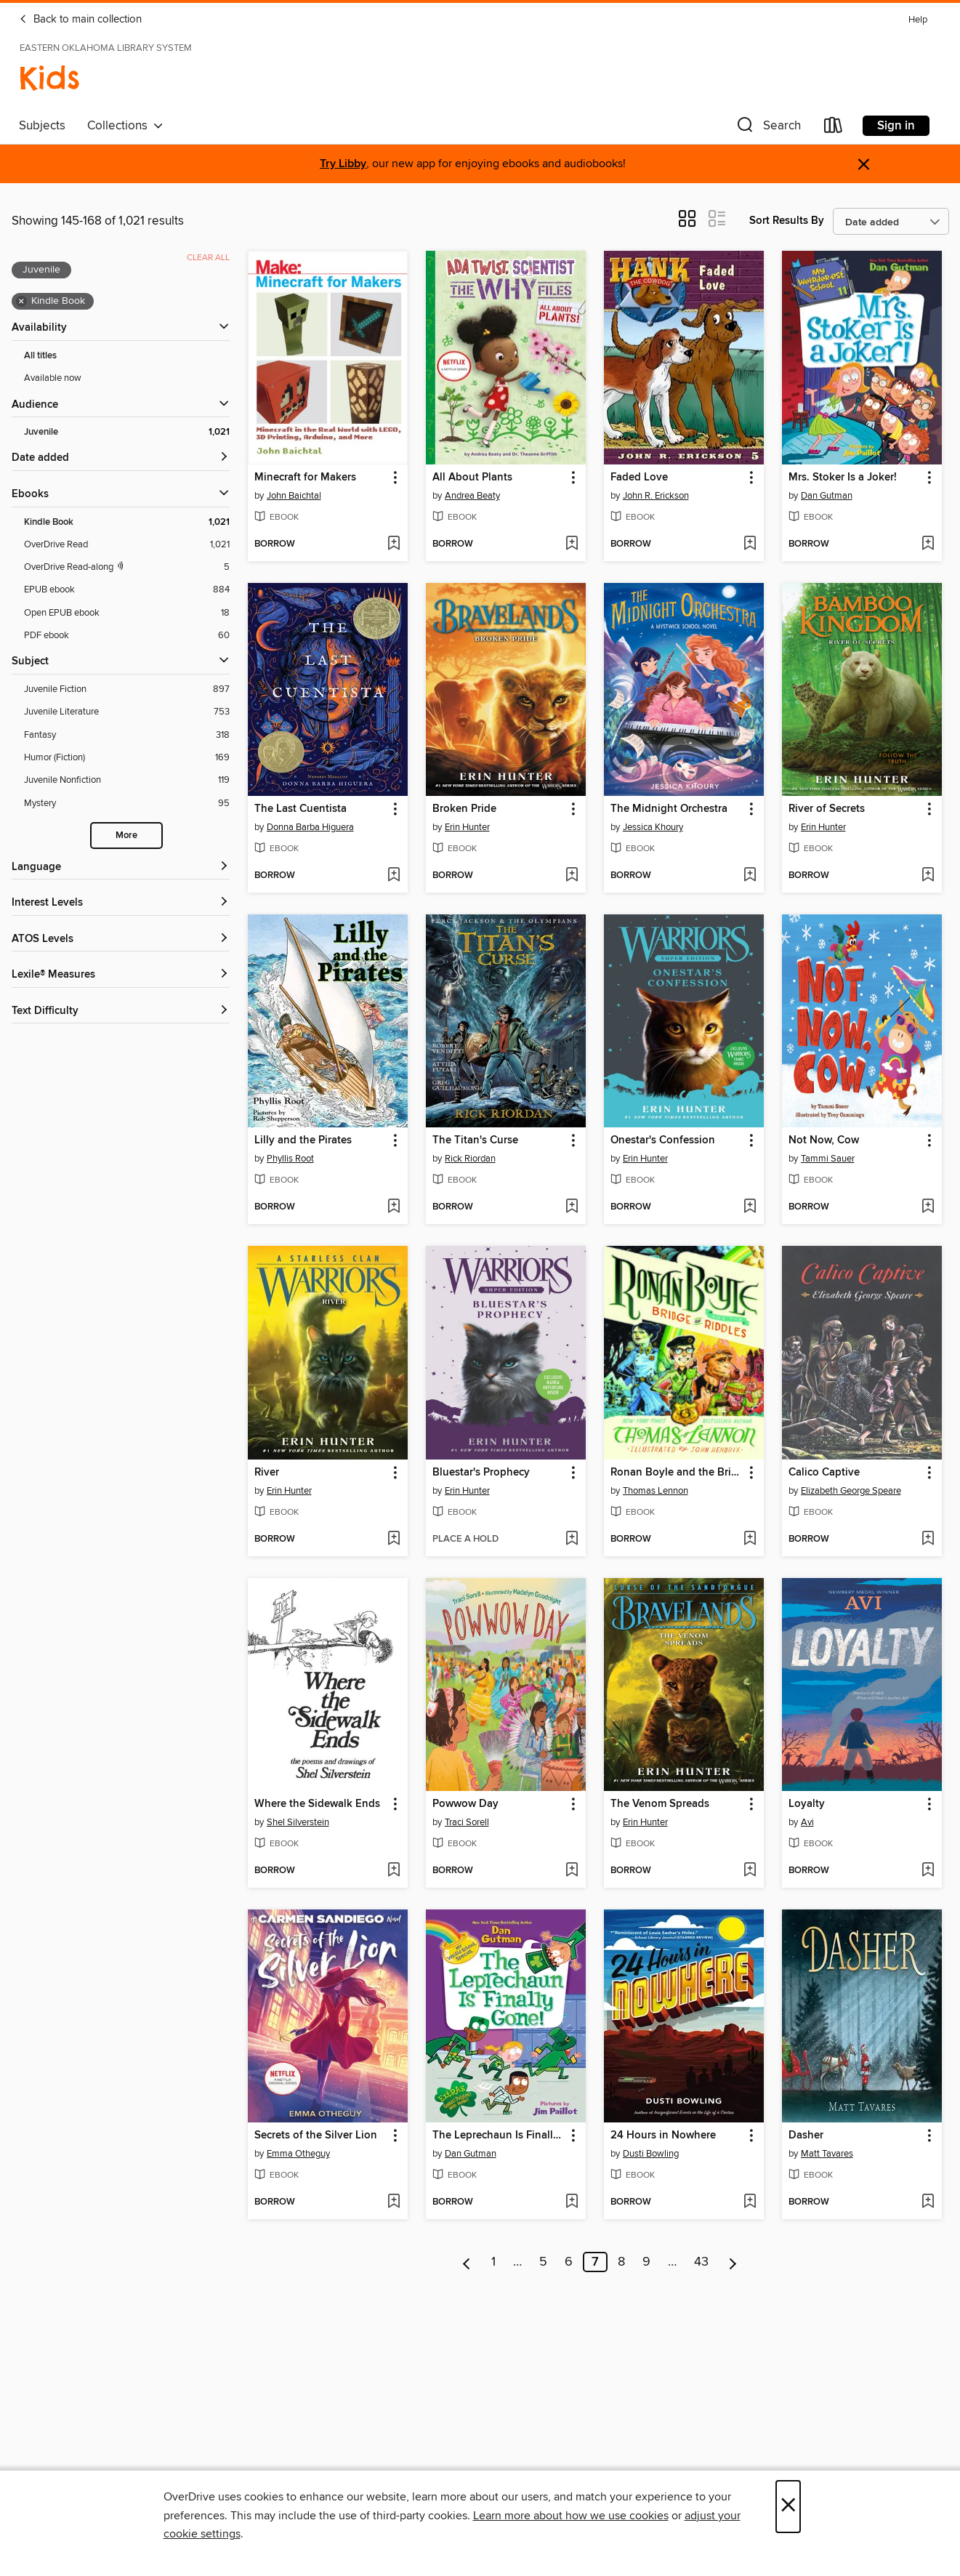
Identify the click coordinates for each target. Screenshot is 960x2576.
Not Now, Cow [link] (823, 1140)
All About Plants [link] (472, 477)
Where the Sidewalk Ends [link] (317, 1804)
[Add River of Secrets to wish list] (928, 875)
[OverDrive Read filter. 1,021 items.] (127, 544)
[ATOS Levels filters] (121, 939)
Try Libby (343, 164)
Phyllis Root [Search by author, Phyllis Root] (290, 1158)
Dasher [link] (805, 2135)
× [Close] (788, 2506)
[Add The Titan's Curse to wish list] (571, 1207)
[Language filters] (121, 867)
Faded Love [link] (639, 477)
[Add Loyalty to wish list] (928, 1870)
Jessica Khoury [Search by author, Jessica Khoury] (653, 827)
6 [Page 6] (569, 2262)
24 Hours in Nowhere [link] (663, 2135)
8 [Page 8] (621, 2262)
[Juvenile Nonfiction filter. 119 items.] (127, 780)
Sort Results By (786, 221)
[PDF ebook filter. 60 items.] (127, 635)
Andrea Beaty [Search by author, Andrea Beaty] (472, 496)
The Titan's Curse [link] (475, 1140)
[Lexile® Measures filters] (121, 975)
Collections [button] (125, 126)
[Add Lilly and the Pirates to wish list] (393, 1207)
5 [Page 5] (543, 2262)
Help (917, 20)
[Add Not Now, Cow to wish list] (928, 1207)
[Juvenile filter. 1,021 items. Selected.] (127, 432)
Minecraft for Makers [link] (305, 477)
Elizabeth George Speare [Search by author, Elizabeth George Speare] (851, 1491)
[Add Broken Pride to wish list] (571, 875)
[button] (767, 128)
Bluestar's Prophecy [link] (481, 1472)
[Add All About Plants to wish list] (571, 544)
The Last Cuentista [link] (300, 809)
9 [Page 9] (646, 2262)
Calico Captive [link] (824, 1472)
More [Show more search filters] (126, 835)
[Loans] (833, 128)
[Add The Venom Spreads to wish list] (750, 1870)
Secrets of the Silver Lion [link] (315, 2135)
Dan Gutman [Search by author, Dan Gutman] (826, 496)
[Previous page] (467, 2262)
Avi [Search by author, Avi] (807, 1822)
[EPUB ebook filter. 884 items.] (127, 589)
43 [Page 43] (701, 2262)
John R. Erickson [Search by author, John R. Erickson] (656, 496)
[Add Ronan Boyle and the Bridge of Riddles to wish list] (750, 1539)
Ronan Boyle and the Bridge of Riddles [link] (676, 1472)
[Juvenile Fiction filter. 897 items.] (127, 689)
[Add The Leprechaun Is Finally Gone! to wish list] (571, 2202)
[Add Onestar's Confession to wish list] (750, 1207)
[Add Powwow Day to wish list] (571, 1870)
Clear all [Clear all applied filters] (208, 257)
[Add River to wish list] (393, 1539)
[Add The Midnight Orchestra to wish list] (750, 875)
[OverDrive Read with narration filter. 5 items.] (127, 567)
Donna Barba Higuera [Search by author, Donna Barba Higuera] (310, 827)
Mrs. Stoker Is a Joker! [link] (842, 477)
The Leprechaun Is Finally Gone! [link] (498, 2135)
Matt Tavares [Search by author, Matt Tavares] (827, 2154)
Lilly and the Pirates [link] (303, 1140)
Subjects (42, 126)
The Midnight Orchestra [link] (668, 809)
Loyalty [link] (806, 1804)
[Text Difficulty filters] (121, 1011)
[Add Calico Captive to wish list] (928, 1539)
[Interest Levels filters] (121, 903)
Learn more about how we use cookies (571, 2515)
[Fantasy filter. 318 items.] (127, 735)
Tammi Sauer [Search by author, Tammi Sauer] (828, 1158)
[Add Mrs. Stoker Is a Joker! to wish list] (928, 544)
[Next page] (733, 2262)
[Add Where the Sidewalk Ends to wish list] (393, 1870)
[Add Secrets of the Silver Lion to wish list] (393, 2202)
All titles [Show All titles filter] (40, 356)
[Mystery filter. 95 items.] (127, 803)
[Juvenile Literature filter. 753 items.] (127, 712)
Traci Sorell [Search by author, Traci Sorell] (467, 1822)
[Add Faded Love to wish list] (750, 544)
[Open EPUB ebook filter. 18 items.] (127, 613)
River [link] (266, 1472)
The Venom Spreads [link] (659, 1804)
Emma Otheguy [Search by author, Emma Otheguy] (298, 2154)
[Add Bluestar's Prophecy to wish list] (571, 1539)
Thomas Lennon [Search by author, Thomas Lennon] (655, 1491)
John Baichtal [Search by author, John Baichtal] (294, 496)
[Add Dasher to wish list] (928, 2202)
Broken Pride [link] (464, 809)
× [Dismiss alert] (863, 165)
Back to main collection (80, 19)
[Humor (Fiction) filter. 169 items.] (127, 757)
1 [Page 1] (493, 2262)
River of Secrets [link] (826, 809)
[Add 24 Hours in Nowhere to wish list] (750, 2202)
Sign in (896, 126)
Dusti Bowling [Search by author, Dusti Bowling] (651, 2154)
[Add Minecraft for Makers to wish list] (393, 544)
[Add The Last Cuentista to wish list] (393, 875)
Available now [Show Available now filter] (52, 378)
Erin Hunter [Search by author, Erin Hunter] (467, 827)
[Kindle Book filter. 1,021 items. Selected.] (127, 522)
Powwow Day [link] (465, 1804)
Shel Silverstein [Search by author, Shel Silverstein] (298, 1822)
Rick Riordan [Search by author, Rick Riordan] (470, 1158)
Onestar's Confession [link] (662, 1140)
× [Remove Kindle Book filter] (21, 302)
